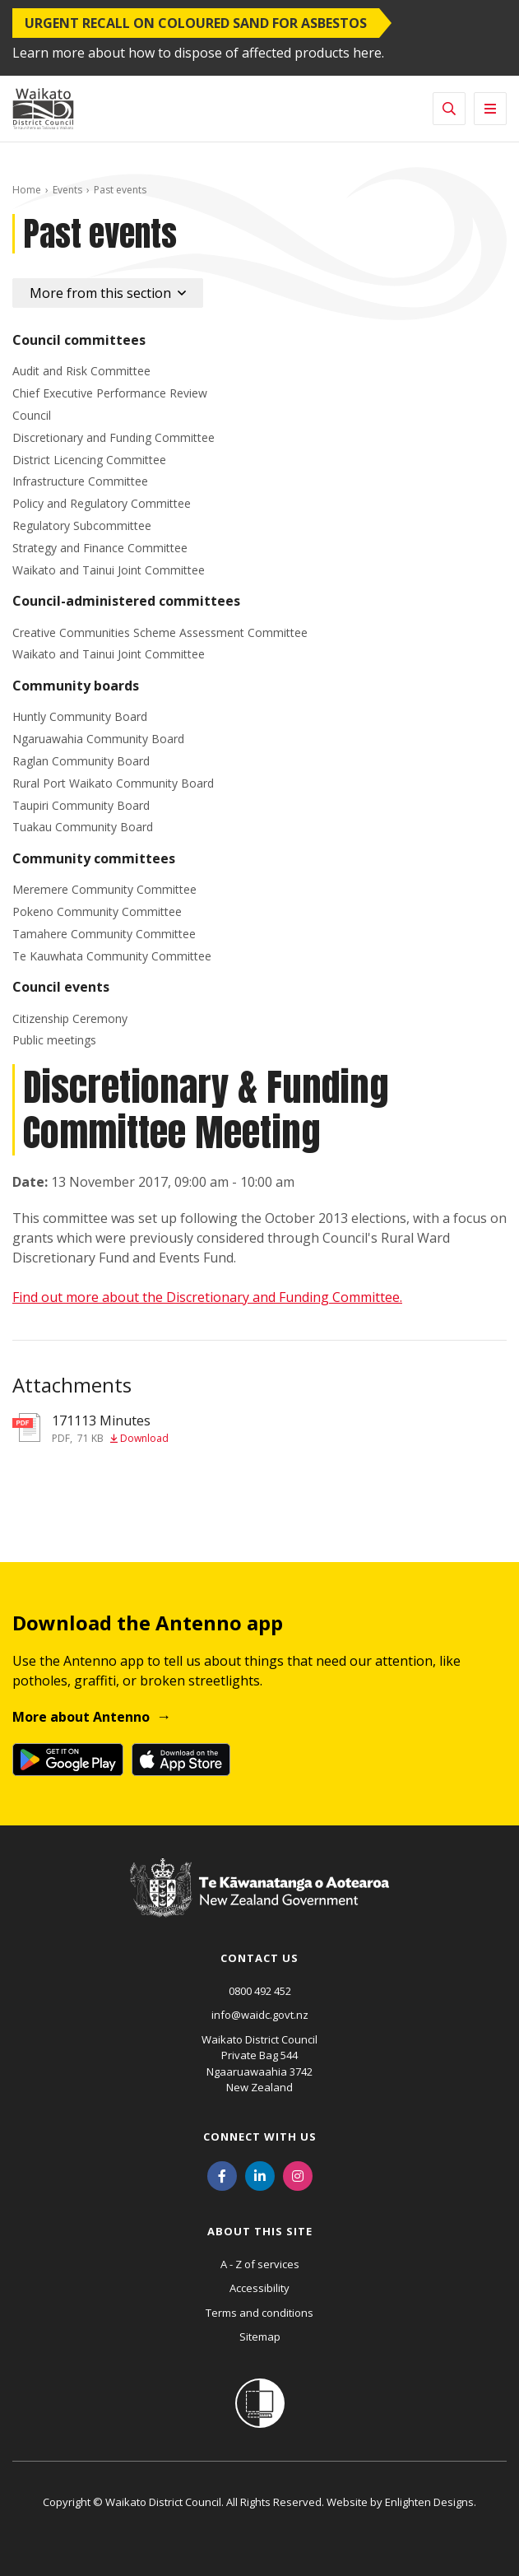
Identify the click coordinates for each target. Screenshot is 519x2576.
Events (67, 190)
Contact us (259, 1958)
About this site (260, 2231)
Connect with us (260, 2136)
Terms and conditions (259, 2312)
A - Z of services (259, 2264)
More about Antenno (81, 1717)
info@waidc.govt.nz (259, 2014)
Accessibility (259, 2288)
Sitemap (259, 2336)
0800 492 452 (260, 1990)
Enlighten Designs (429, 2502)
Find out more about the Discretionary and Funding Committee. (207, 1297)
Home (26, 190)
